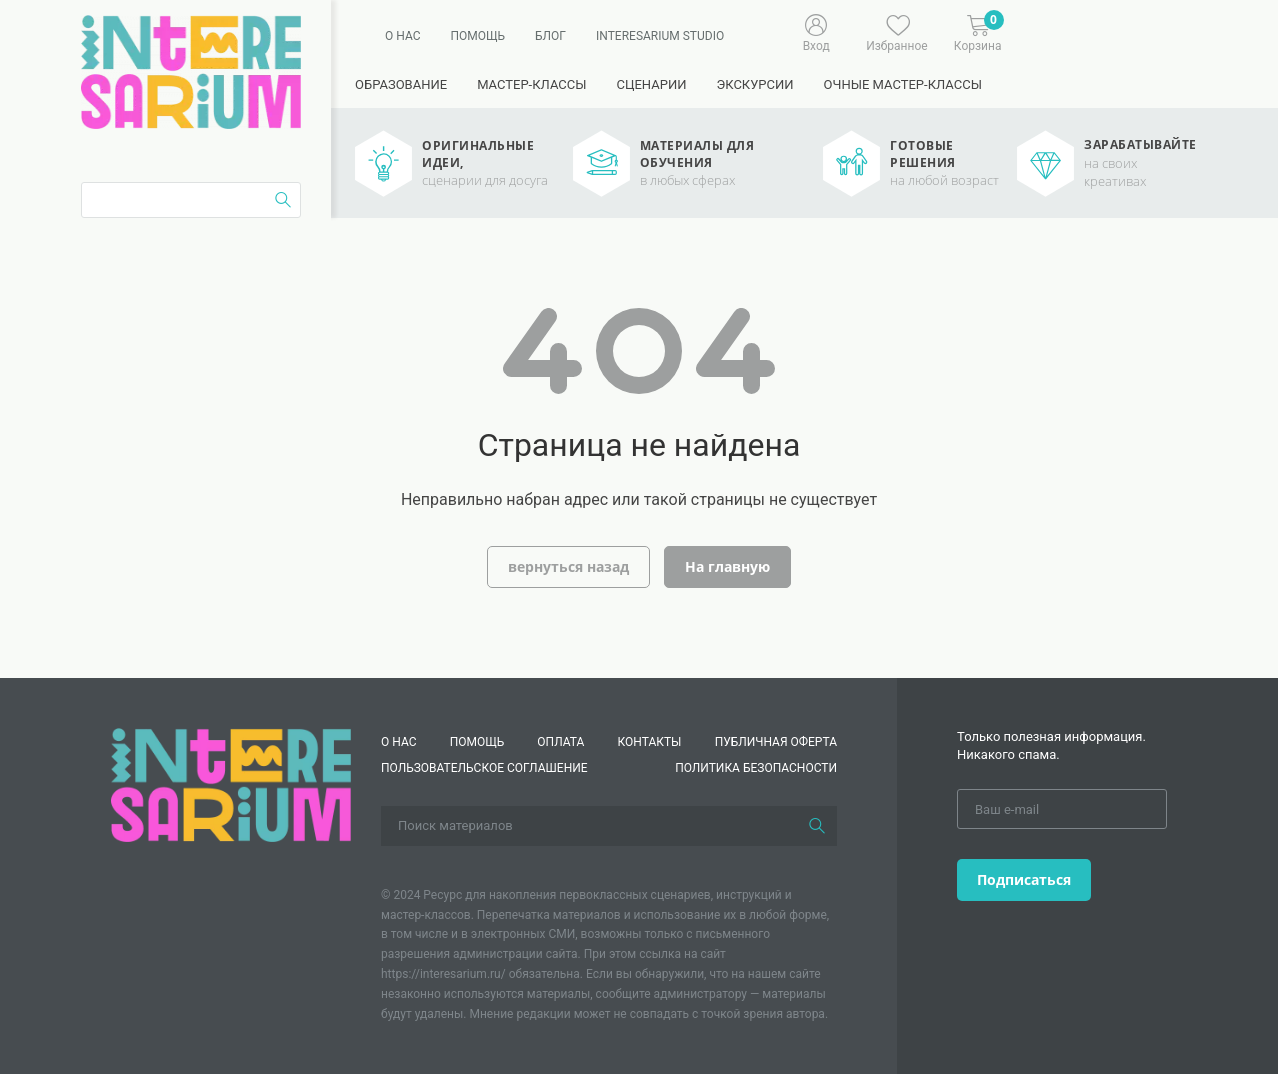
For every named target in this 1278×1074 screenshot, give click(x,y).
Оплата (560, 742)
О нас (402, 36)
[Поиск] (817, 826)
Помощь (477, 36)
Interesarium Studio (660, 36)
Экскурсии (754, 84)
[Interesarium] (231, 783)
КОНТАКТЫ (650, 742)
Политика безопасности (756, 768)
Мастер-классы (531, 84)
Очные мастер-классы (903, 84)
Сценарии (651, 84)
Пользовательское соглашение (484, 768)
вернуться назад (568, 566)
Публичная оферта (776, 742)
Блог (550, 36)
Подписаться (1024, 879)
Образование (401, 84)
